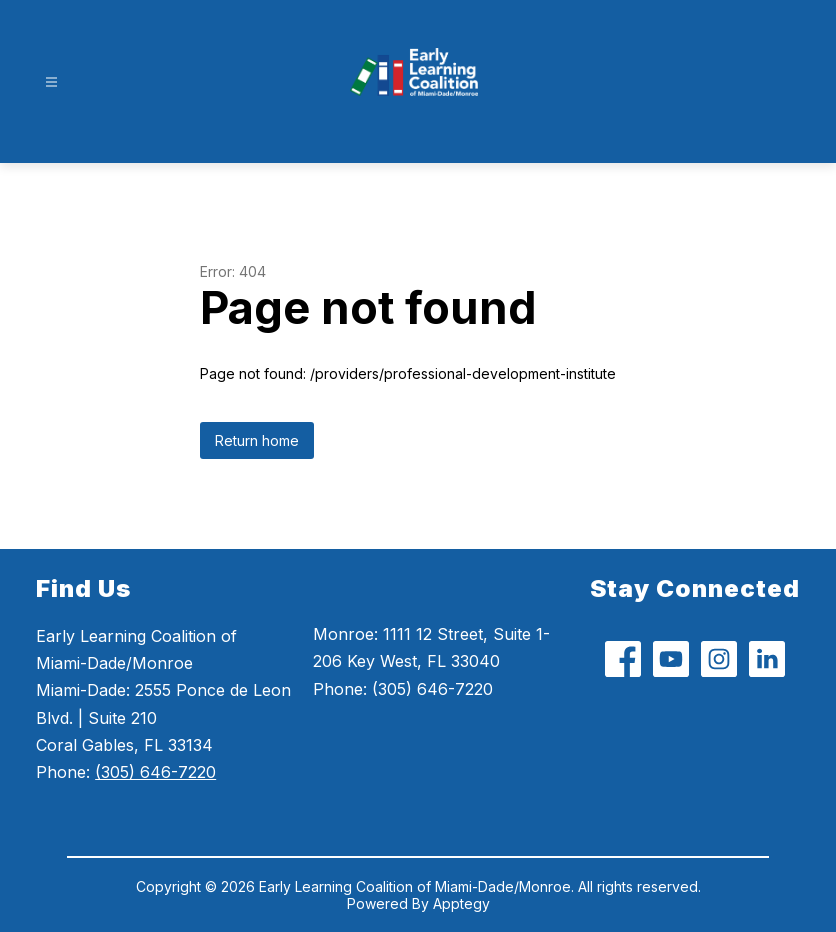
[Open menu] (51, 82)
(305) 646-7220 (155, 772)
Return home (257, 440)
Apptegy (461, 903)
